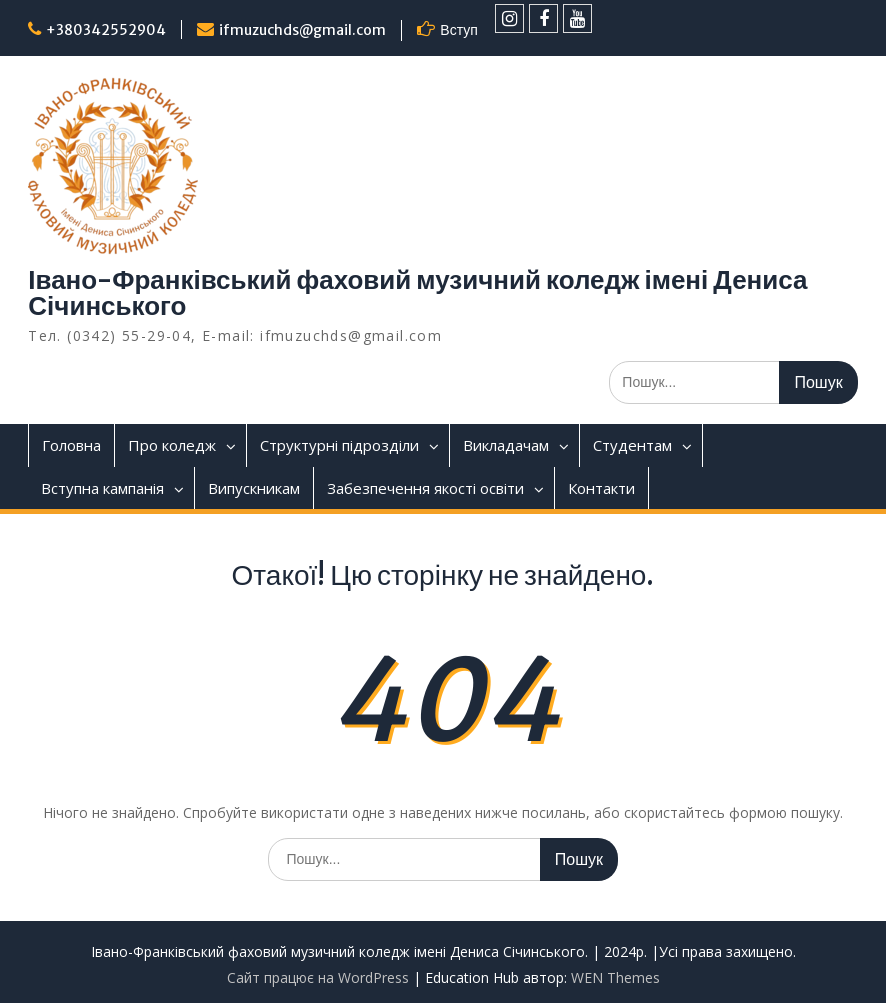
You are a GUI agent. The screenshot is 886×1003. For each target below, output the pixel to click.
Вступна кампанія (102, 488)
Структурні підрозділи (339, 445)
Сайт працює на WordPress (318, 977)
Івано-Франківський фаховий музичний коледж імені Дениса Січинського (417, 292)
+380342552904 (106, 30)
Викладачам (506, 445)
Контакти (601, 488)
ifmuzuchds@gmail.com (302, 30)
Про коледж (172, 445)
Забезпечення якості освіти (425, 488)
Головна (71, 445)
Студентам (632, 445)
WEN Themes (615, 977)
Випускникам (254, 488)
